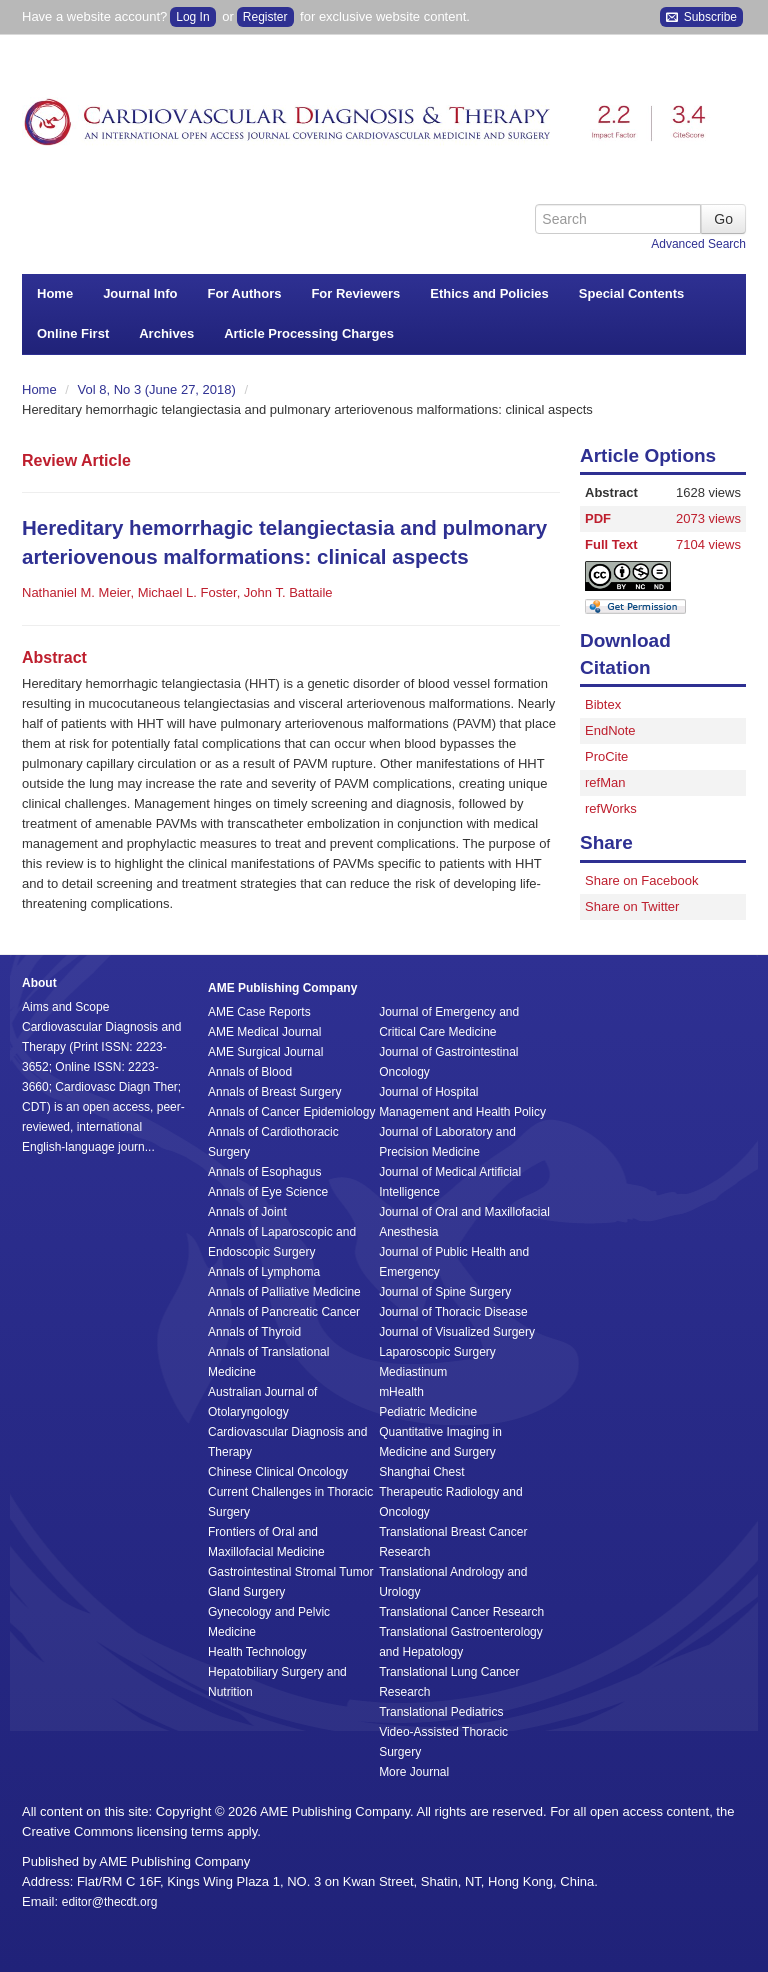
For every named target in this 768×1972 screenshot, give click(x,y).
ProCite (606, 756)
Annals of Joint (247, 1212)
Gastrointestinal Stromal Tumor (290, 1572)
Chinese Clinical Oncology (278, 1472)
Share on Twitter (632, 906)
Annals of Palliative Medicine (284, 1292)
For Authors (245, 293)
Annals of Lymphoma (264, 1272)
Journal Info (140, 293)
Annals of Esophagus (264, 1172)
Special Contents (631, 293)
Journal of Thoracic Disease (453, 1312)
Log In (192, 17)
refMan (605, 782)
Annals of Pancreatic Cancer (284, 1312)
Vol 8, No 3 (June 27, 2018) (159, 389)
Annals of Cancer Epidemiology (291, 1112)
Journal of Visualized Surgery (457, 1332)
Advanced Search (698, 244)
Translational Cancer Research (461, 1612)
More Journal (414, 1772)
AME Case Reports (259, 1012)
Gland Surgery (246, 1592)
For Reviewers (355, 293)
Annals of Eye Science (268, 1192)
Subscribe (701, 17)
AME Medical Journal (264, 1032)
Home (55, 293)
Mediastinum (413, 1372)
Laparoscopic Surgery (437, 1352)
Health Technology (257, 1652)
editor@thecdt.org (110, 1902)
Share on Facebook (641, 880)
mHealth (401, 1392)
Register (265, 17)
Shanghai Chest (421, 1472)
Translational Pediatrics (441, 1712)
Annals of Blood (250, 1072)
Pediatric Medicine (428, 1412)
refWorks (611, 808)
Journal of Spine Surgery (445, 1292)
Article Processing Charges (309, 333)
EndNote (610, 730)
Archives (166, 333)
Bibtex (603, 704)
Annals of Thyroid (254, 1332)
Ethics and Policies (489, 293)
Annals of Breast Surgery (274, 1092)
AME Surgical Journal (265, 1052)
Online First (73, 333)
